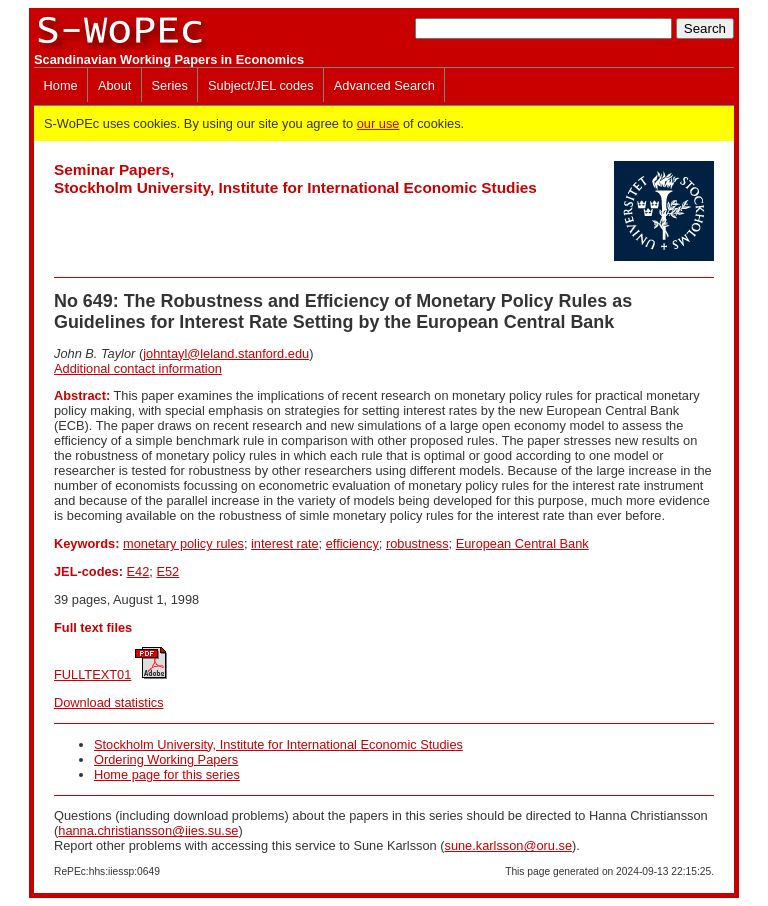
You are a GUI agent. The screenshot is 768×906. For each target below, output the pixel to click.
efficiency (352, 543)
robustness (417, 543)
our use (378, 123)
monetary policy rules (183, 543)
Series (170, 85)
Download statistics (109, 702)
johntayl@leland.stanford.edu (226, 353)
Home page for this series (167, 774)
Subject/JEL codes (261, 85)
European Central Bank (522, 543)
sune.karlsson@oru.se (508, 845)
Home (61, 85)
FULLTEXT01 (92, 674)
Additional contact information (138, 368)
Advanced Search (384, 85)
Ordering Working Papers (166, 759)
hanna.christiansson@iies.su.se (148, 830)
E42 (138, 571)
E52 (167, 571)
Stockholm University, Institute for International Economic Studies (278, 744)
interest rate (285, 543)
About (114, 85)
